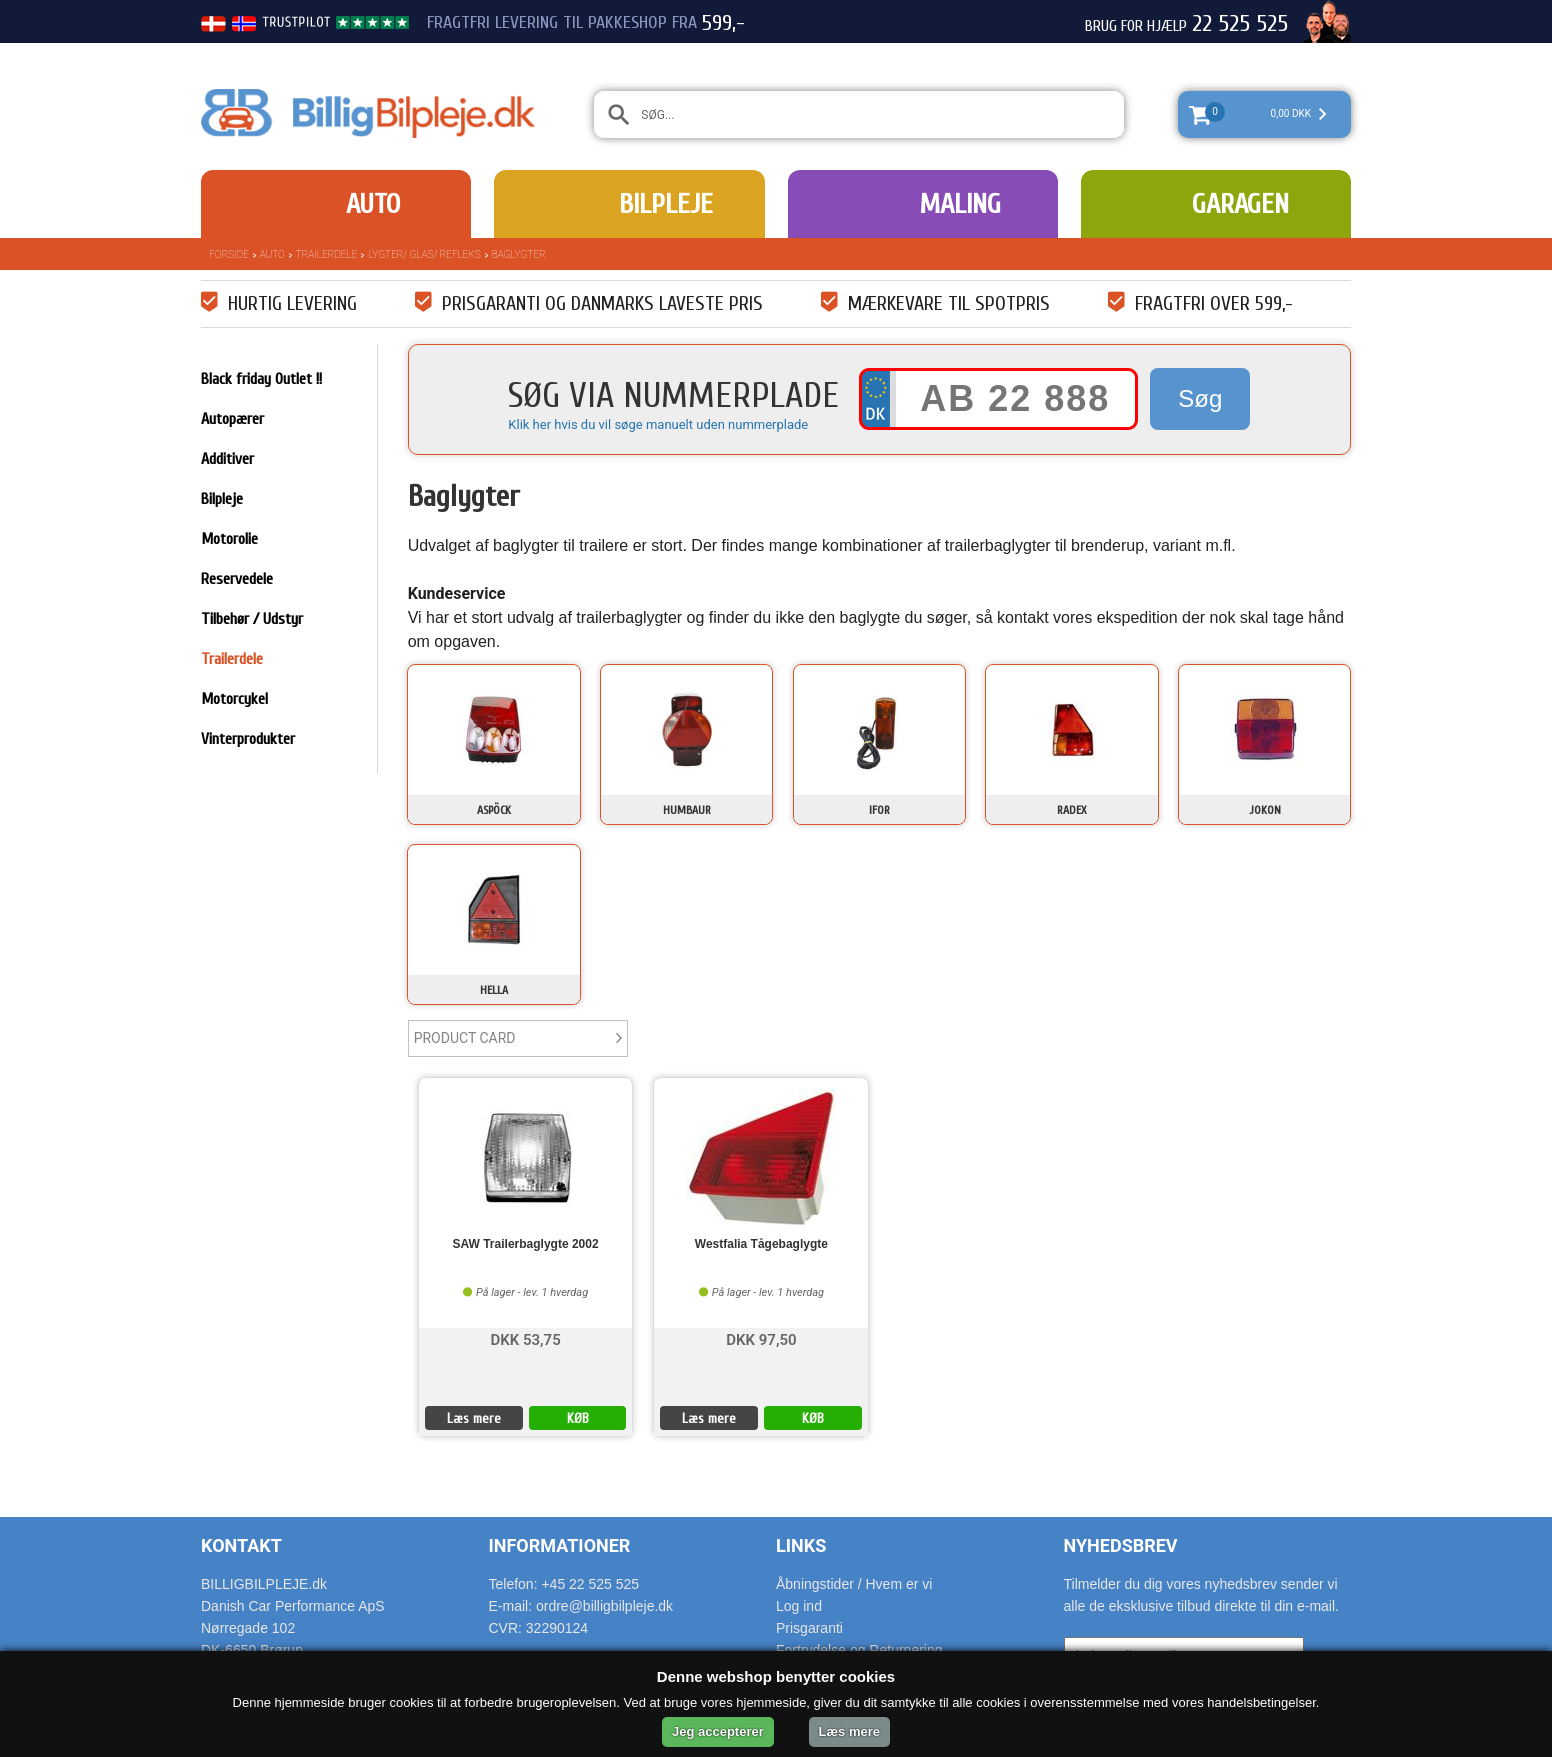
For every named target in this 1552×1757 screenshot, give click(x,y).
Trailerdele (327, 254)
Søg (1200, 398)
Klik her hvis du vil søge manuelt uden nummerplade (658, 424)
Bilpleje (666, 204)
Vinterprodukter (248, 739)
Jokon (1265, 810)
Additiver (227, 459)
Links (801, 1545)
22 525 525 (1240, 24)
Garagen (1240, 204)
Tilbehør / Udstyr (252, 619)
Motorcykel (234, 699)
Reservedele (237, 579)
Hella (494, 990)
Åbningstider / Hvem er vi (854, 1584)
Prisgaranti (809, 1628)
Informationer (560, 1545)
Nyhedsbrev (1121, 1545)
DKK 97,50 (761, 1338)
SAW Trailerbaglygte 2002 (526, 1244)
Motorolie (229, 539)
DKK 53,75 (525, 1338)
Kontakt (241, 1545)
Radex (1072, 810)
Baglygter (519, 254)
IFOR (879, 810)
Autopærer (232, 419)
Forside (229, 254)
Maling (960, 204)
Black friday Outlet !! (261, 379)
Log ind (799, 1606)
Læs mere (474, 1418)
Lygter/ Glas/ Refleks (424, 254)
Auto (373, 204)
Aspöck (494, 810)
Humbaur (687, 810)
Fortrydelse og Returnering (859, 1650)
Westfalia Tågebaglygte (761, 1244)
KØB (578, 1418)
